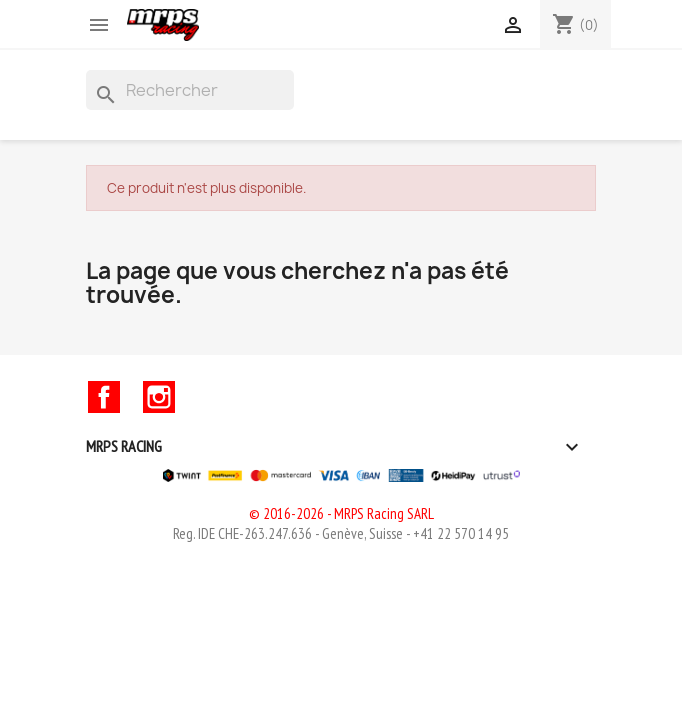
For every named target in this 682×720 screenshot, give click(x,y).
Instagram (159, 397)
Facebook (104, 397)
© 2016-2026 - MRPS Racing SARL (341, 513)
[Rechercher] (190, 90)
